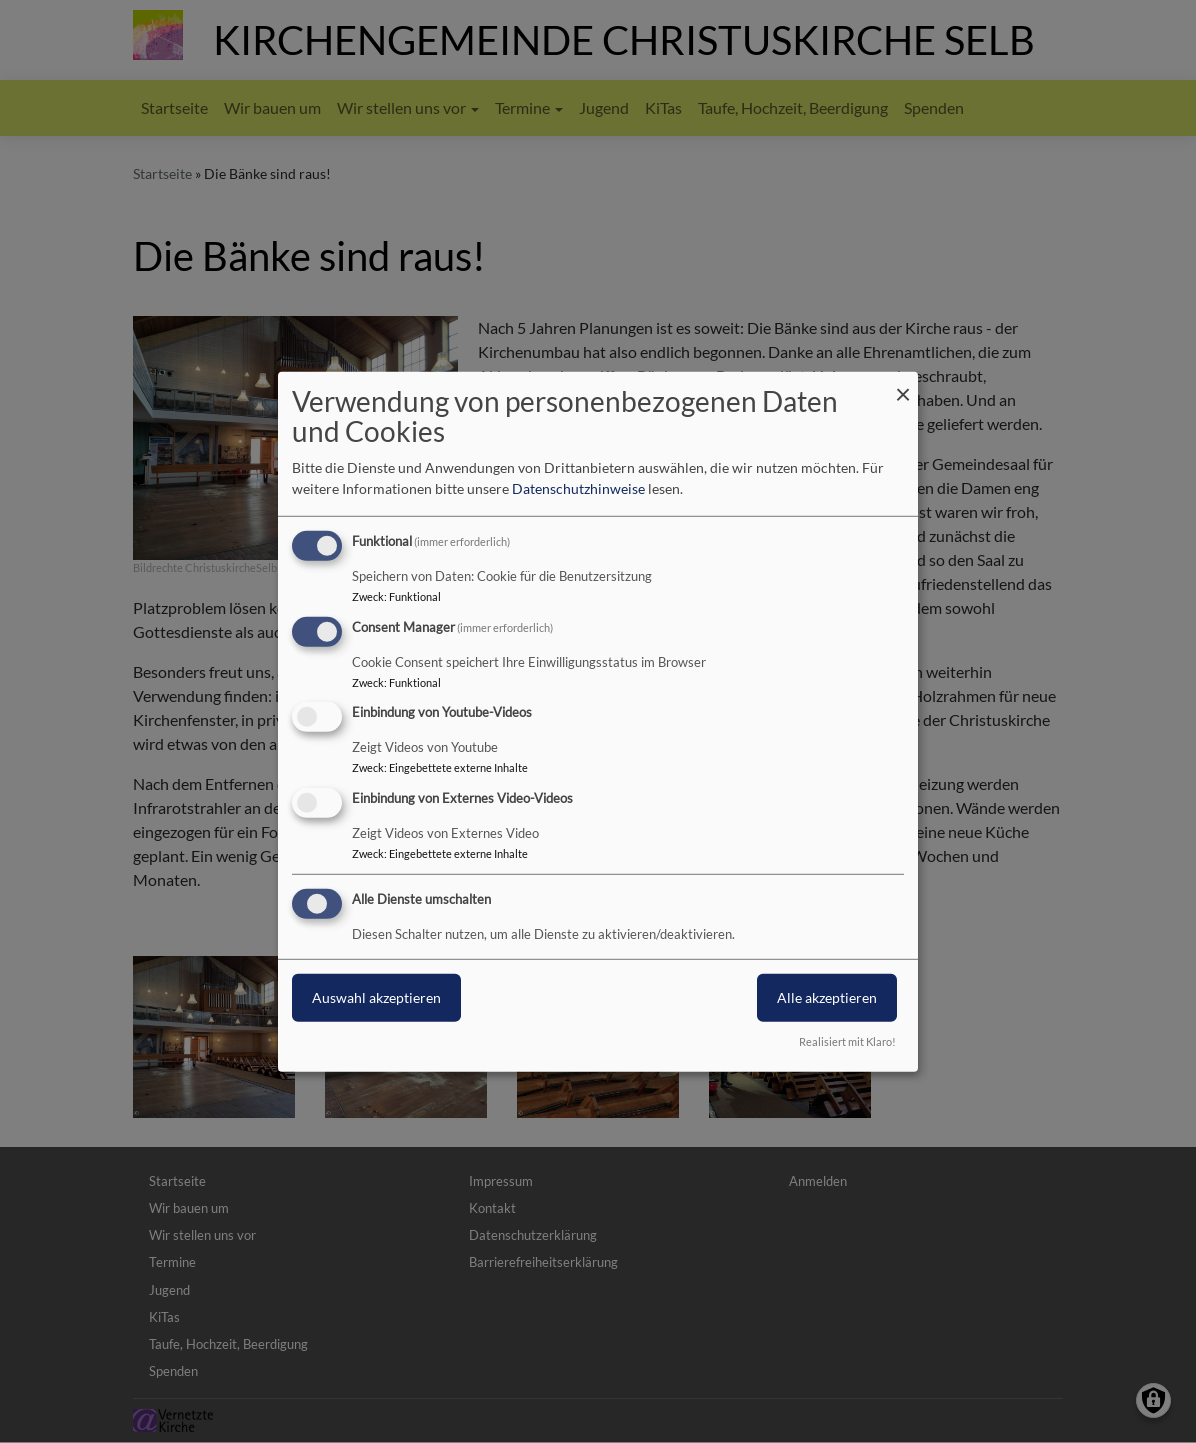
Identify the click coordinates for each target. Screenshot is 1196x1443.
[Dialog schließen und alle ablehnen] (903, 383)
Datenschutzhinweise (578, 488)
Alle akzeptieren (827, 997)
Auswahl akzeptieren (376, 997)
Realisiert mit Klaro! (847, 1041)
